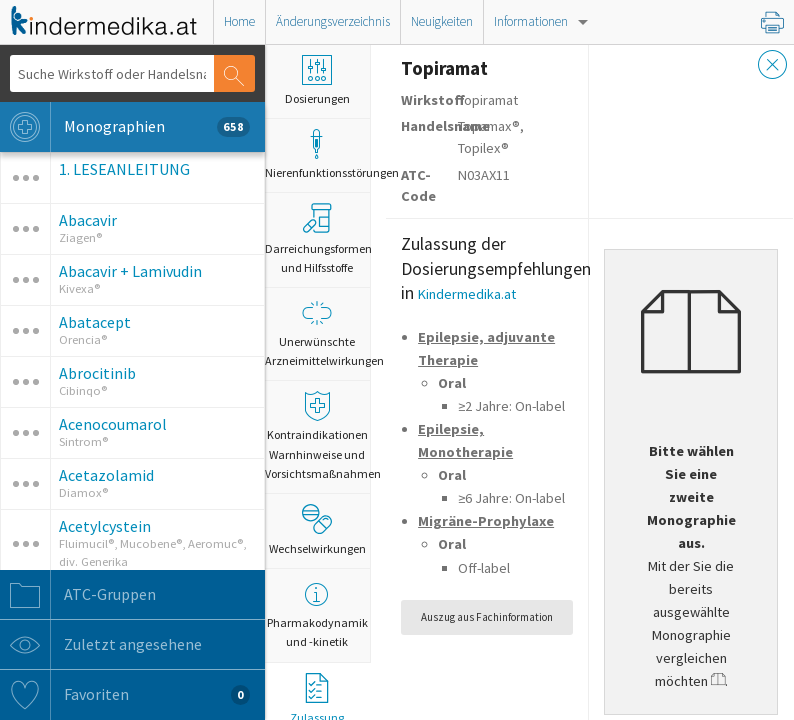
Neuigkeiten (442, 21)
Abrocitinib (97, 373)
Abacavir (88, 220)
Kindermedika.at (467, 294)
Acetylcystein (105, 526)
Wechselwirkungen (317, 530)
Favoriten (125, 695)
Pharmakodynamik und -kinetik (317, 614)
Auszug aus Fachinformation (487, 617)
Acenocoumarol (113, 424)
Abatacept (95, 322)
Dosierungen (317, 80)
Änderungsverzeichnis (333, 21)
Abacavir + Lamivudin (130, 271)
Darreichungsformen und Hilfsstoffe (317, 238)
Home (239, 21)
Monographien (125, 127)
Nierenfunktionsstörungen (317, 154)
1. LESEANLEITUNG (124, 169)
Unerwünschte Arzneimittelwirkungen (317, 333)
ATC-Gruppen (78, 595)
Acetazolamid (106, 475)
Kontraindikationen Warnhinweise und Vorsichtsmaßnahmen (317, 435)
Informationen (531, 21)
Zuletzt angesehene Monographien (125, 645)
